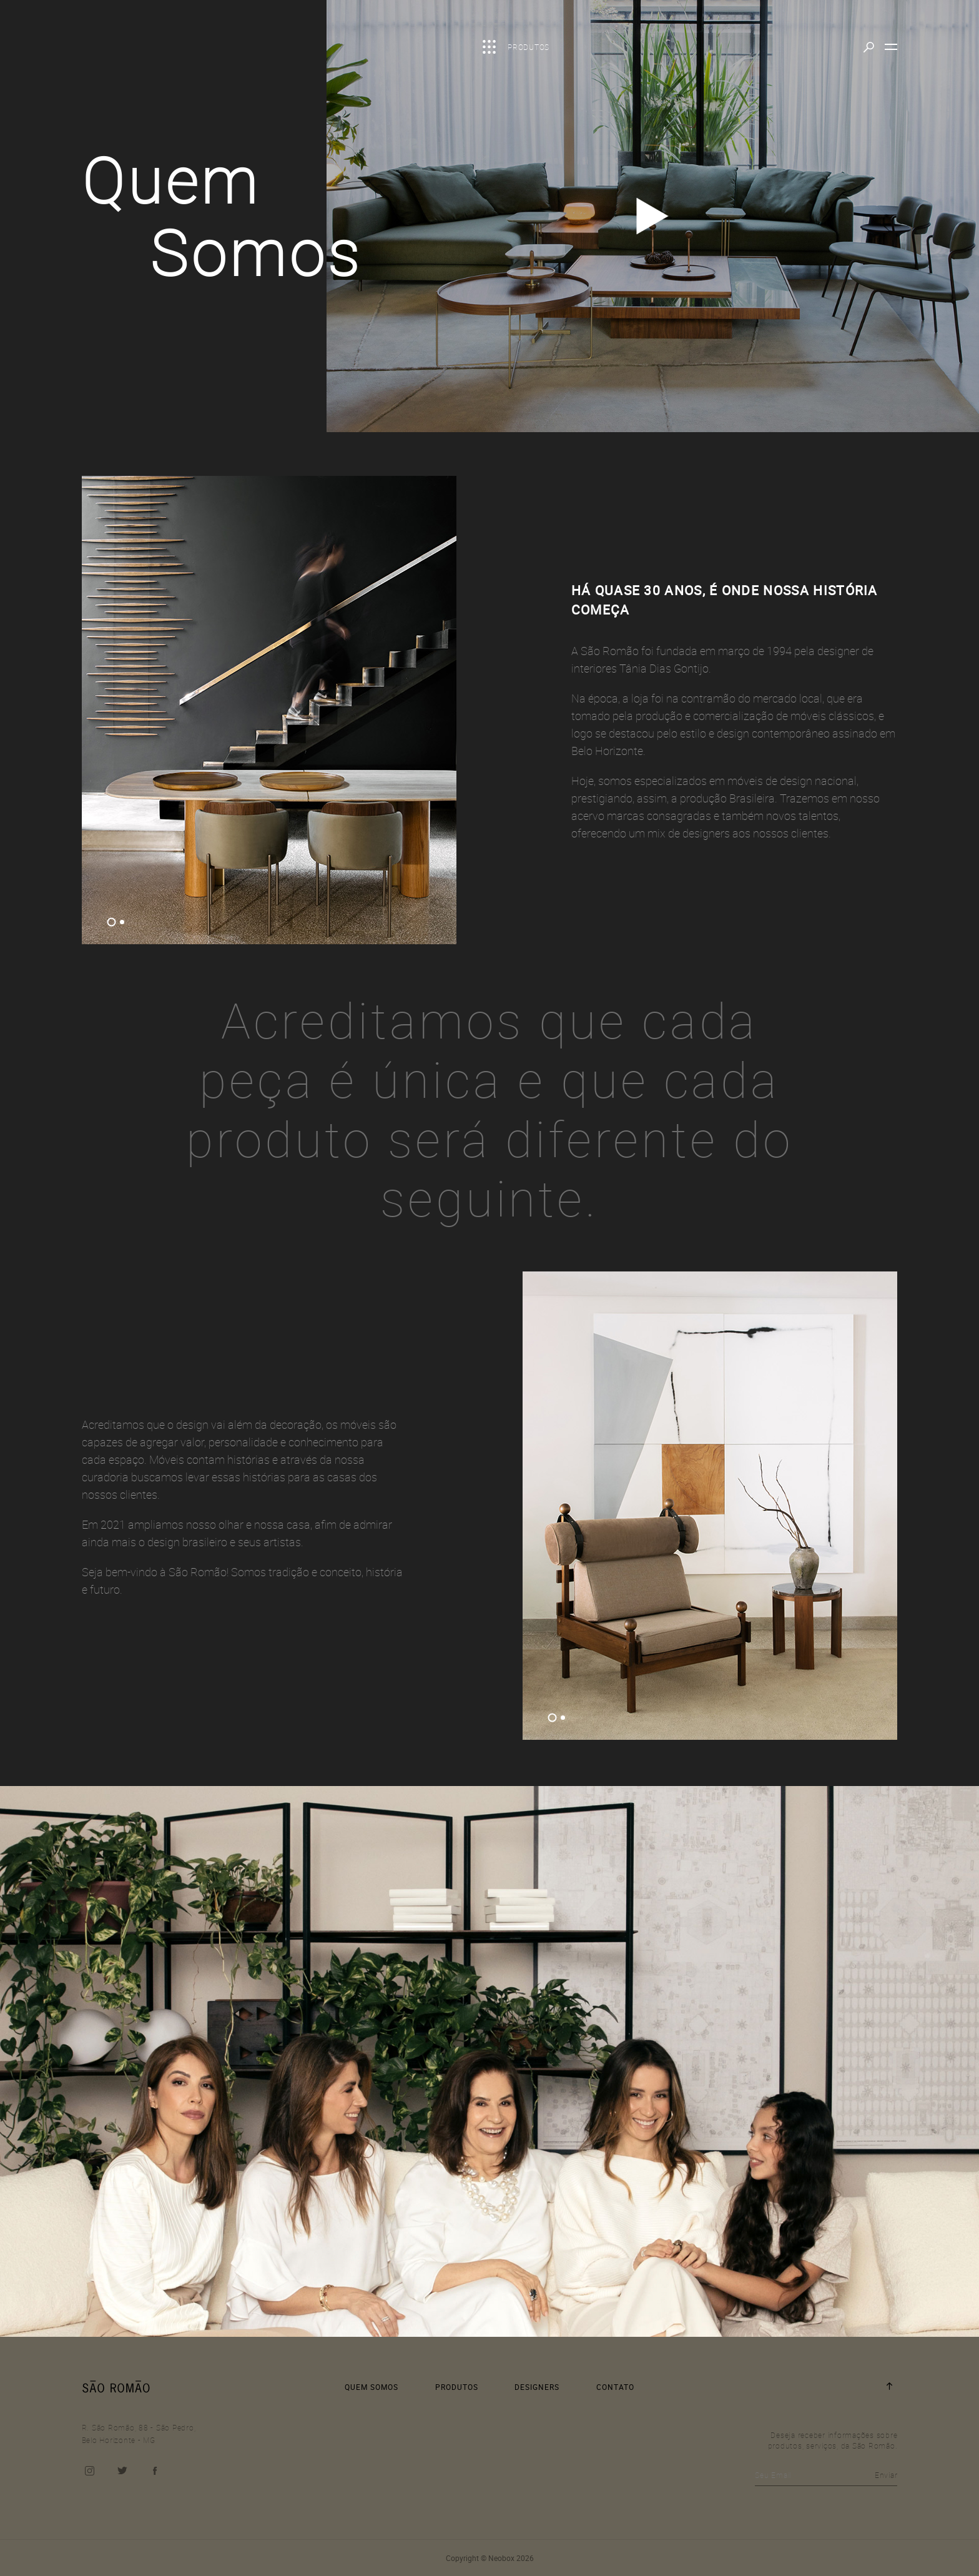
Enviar (886, 2474)
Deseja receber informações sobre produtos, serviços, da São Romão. (833, 2440)
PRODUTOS (456, 2387)
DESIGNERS (536, 2387)
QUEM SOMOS (371, 2387)
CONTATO (615, 2387)
